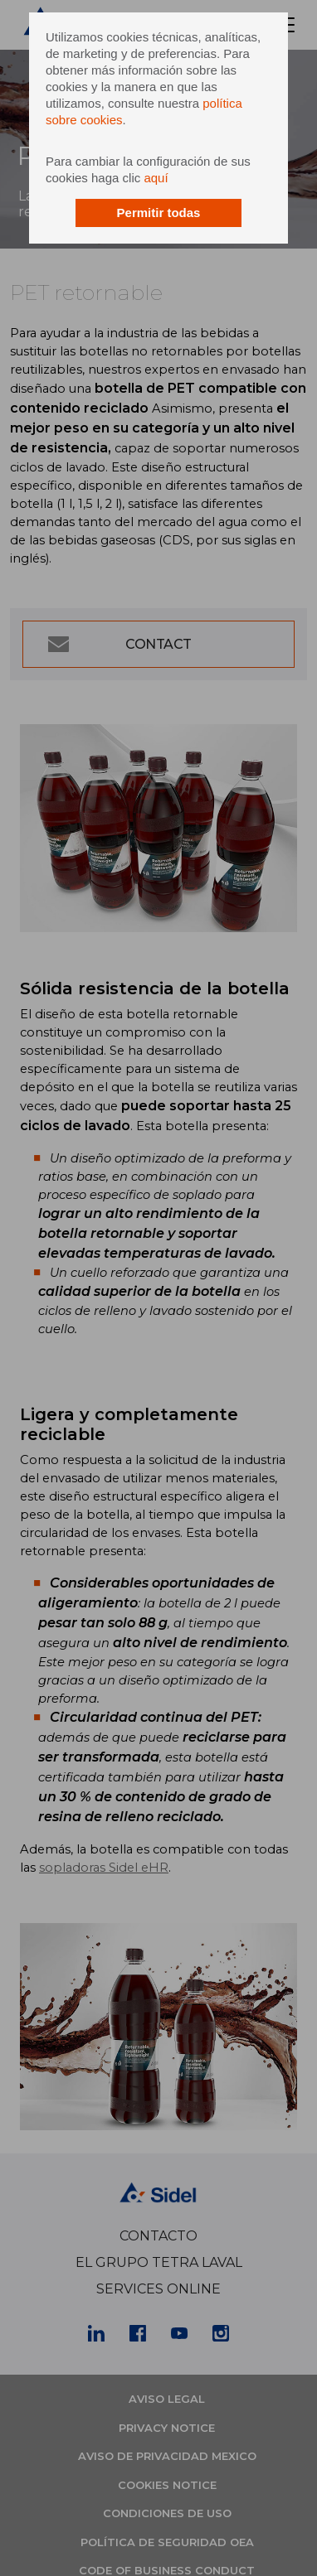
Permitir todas (159, 212)
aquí (156, 178)
